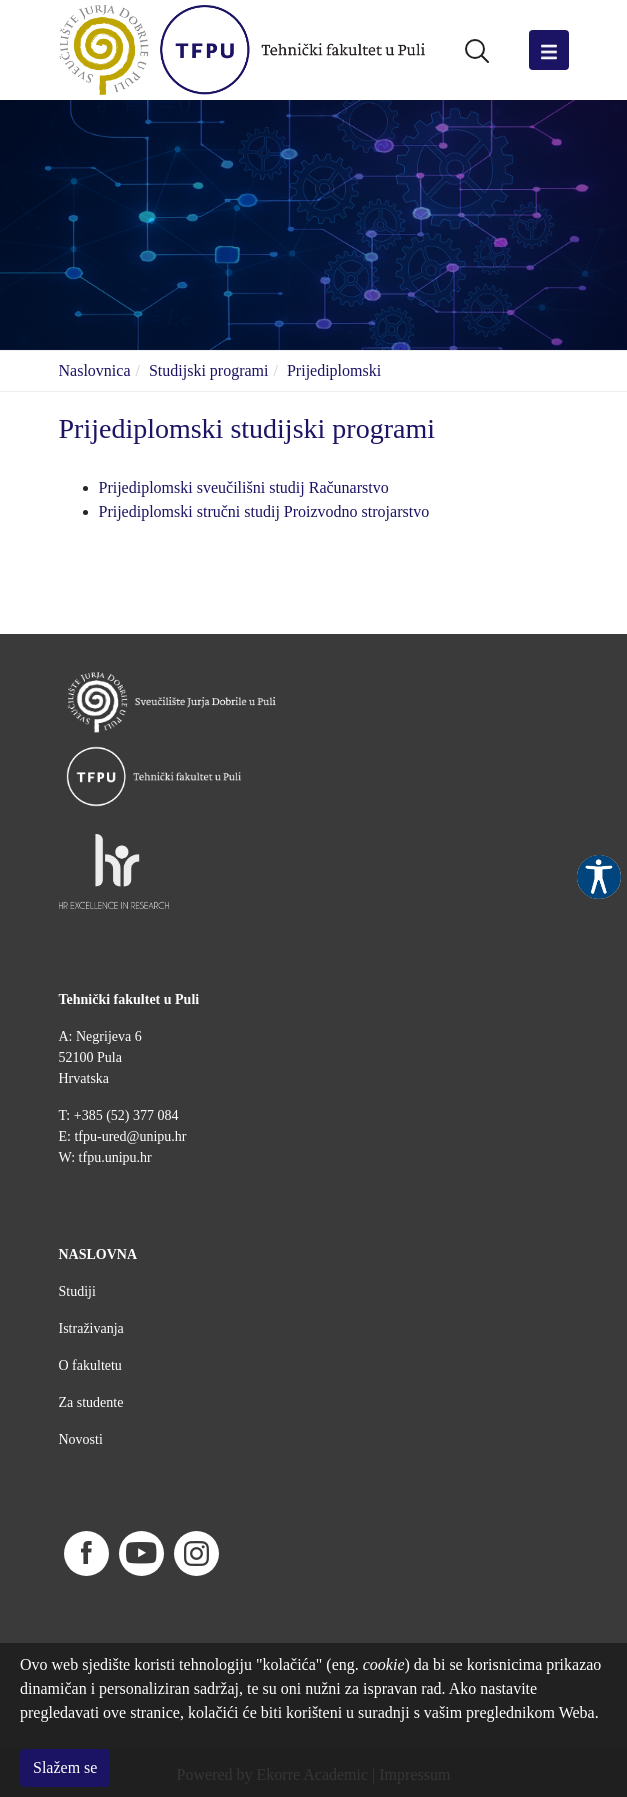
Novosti (81, 1439)
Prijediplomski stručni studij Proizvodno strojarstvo (264, 511)
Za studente (91, 1402)
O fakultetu (90, 1365)
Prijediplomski (334, 370)
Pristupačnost (599, 877)
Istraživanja (91, 1328)
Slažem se (65, 1767)
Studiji (77, 1291)
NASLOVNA (98, 1254)
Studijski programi (209, 370)
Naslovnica (95, 370)
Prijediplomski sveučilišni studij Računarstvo (244, 487)
